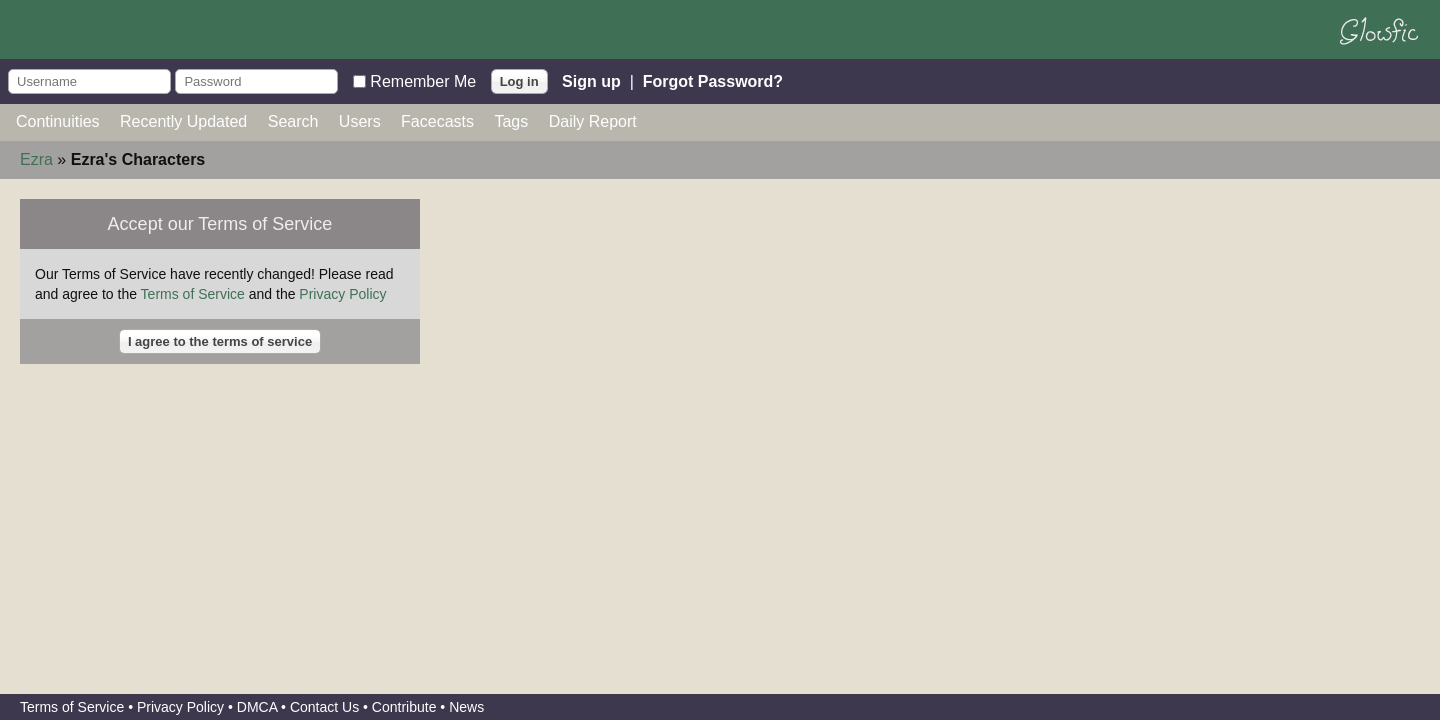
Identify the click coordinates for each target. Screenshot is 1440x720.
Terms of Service (193, 294)
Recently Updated (183, 121)
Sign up (591, 80)
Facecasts (437, 121)
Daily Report (593, 121)
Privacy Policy (342, 294)
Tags (511, 121)
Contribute (404, 707)
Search (293, 121)
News (466, 707)
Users (360, 121)
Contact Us (324, 707)
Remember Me (423, 80)
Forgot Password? (713, 80)
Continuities (58, 121)
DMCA (257, 707)
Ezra (36, 159)
